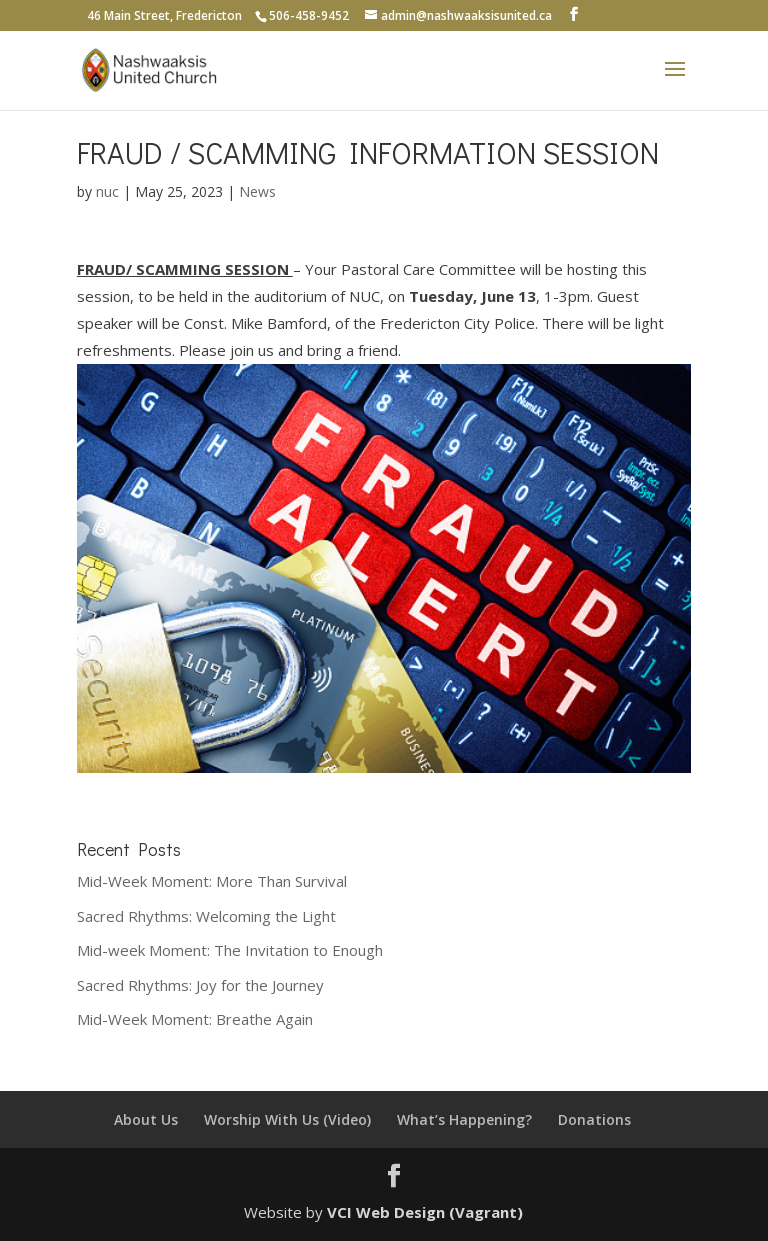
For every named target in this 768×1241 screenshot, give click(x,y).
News (257, 191)
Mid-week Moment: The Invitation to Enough (230, 950)
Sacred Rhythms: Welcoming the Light (206, 916)
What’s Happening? (464, 1119)
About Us (146, 1119)
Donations (594, 1119)
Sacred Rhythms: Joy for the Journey (200, 985)
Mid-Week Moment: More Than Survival (212, 881)
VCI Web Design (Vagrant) (425, 1212)
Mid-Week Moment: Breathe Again (195, 1019)
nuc (107, 191)
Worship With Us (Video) (287, 1119)
